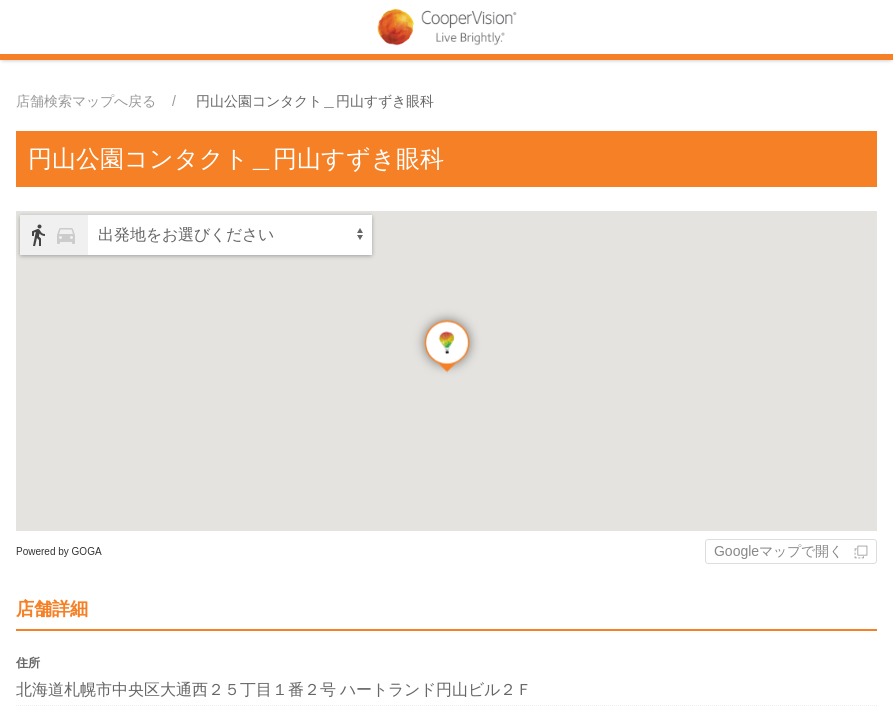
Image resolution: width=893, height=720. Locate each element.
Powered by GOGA (59, 551)
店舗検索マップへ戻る (86, 101)
